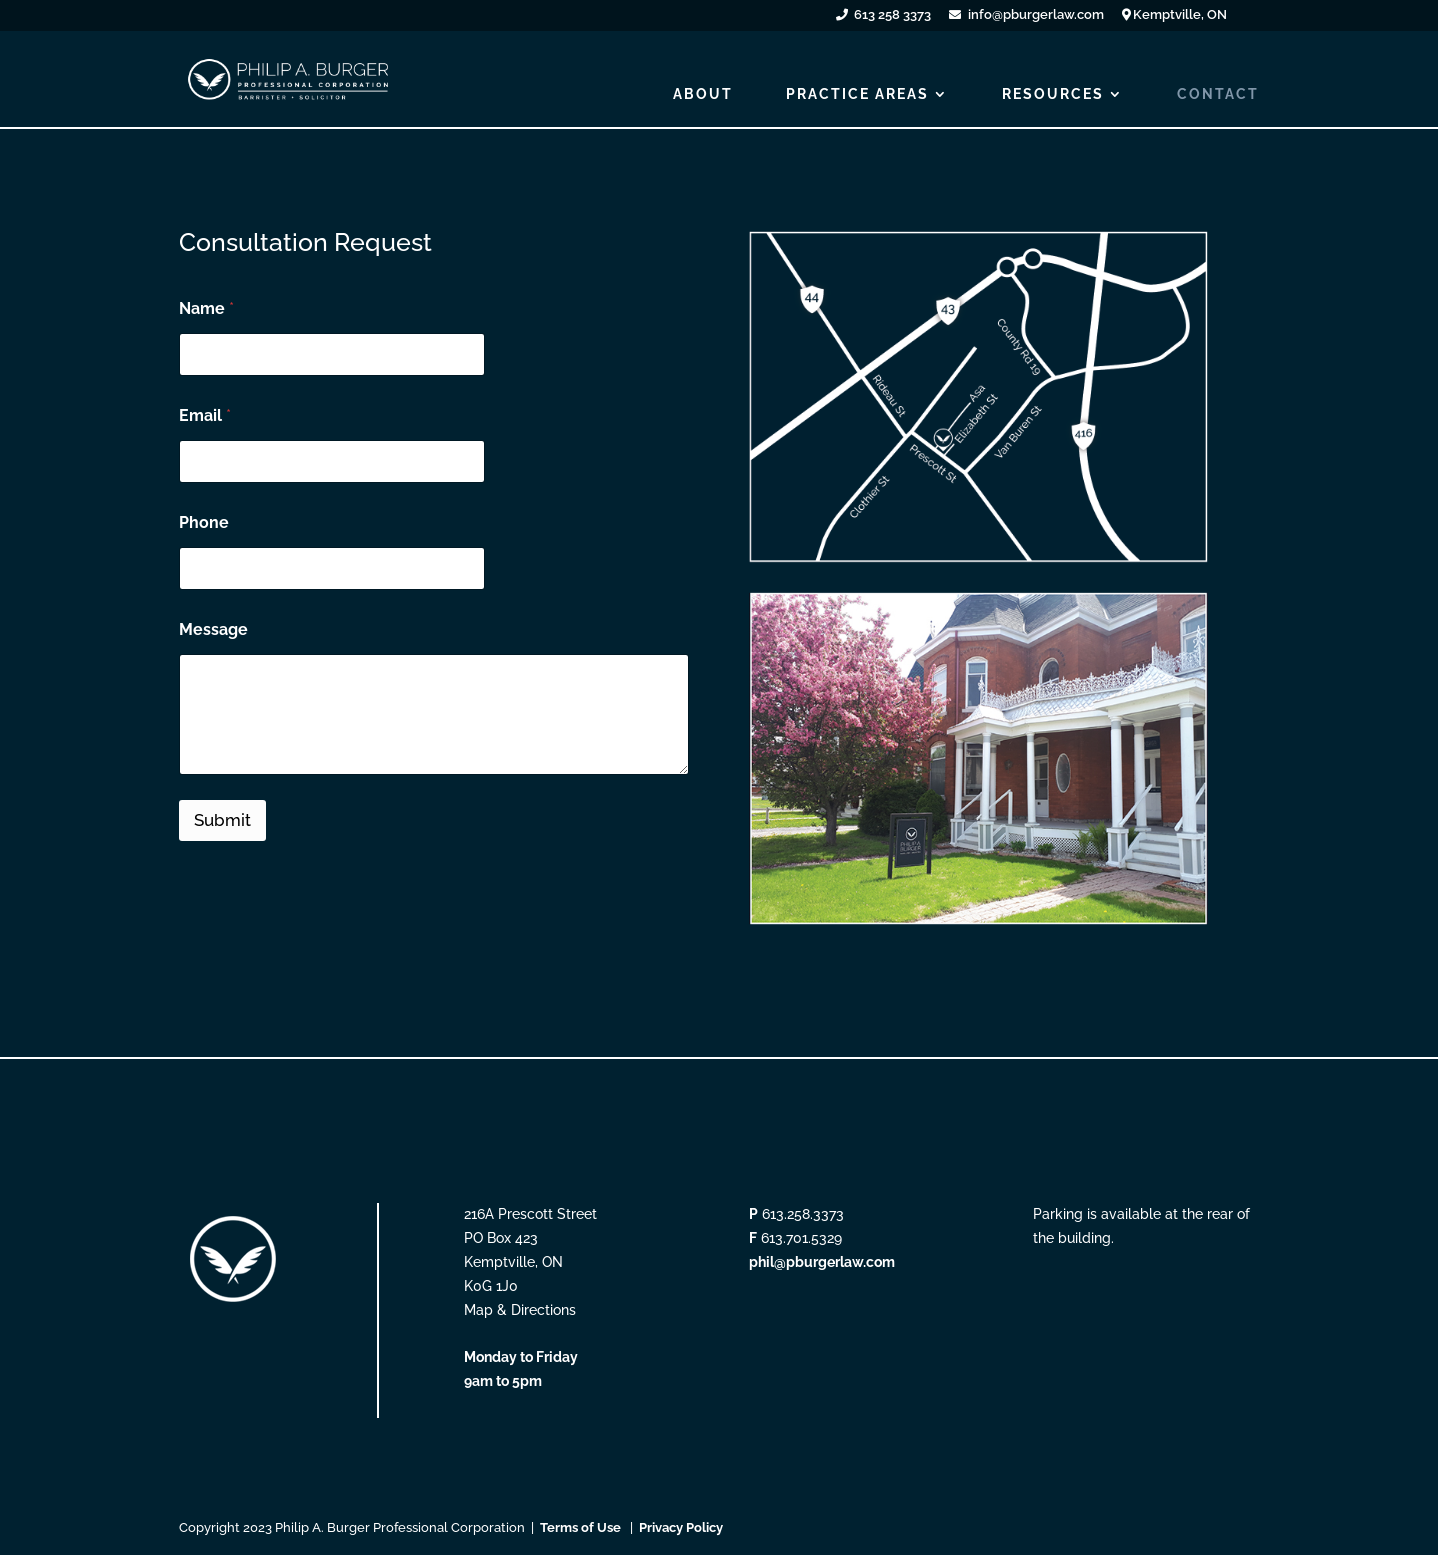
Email (205, 415)
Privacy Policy (681, 1527)
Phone (204, 522)
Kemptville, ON (1180, 15)
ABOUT (703, 94)
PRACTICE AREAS (857, 94)
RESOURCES (1053, 94)
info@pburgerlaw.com (1036, 15)
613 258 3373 (892, 15)
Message (213, 629)
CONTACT (1218, 94)
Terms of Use (580, 1527)
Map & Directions (520, 1310)
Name (206, 308)
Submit (222, 820)
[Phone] (332, 568)
